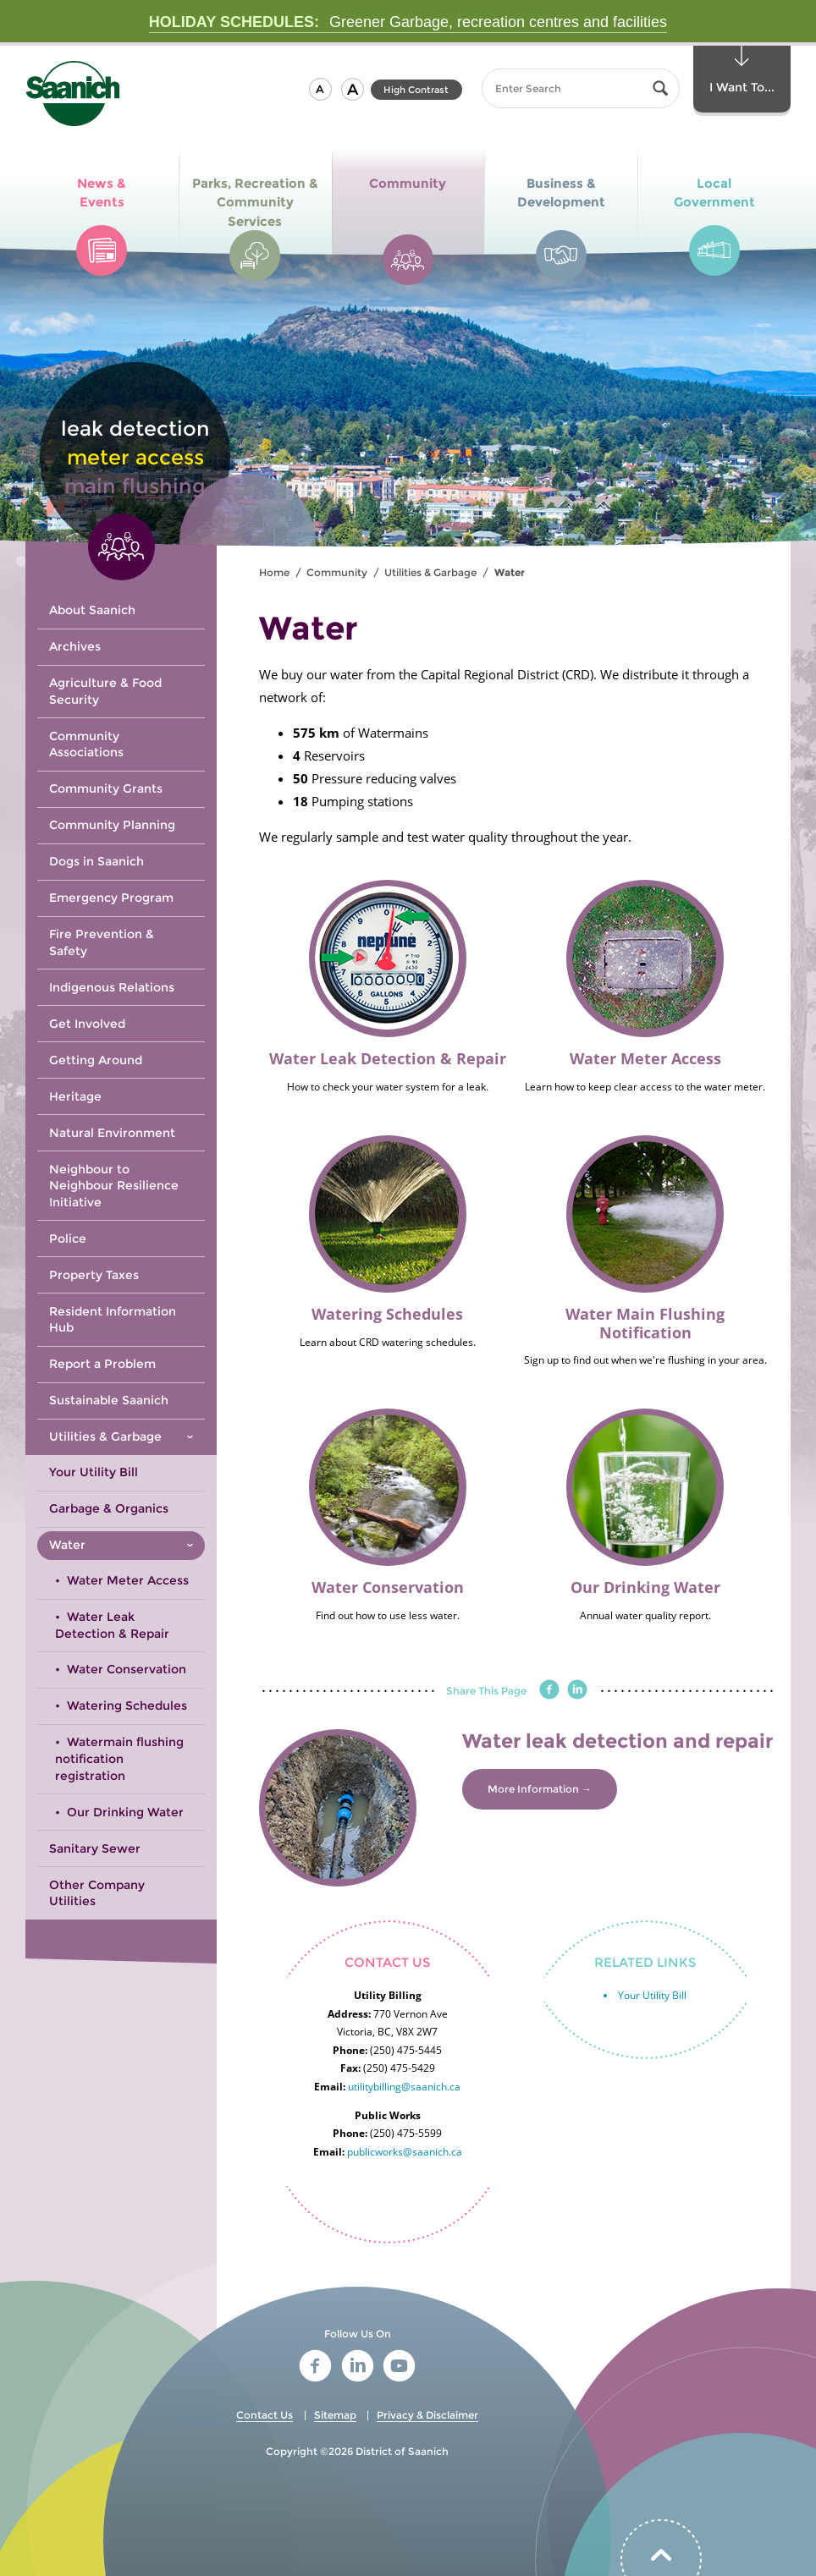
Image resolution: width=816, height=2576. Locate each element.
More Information (533, 1788)
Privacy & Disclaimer (427, 2414)
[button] (320, 89)
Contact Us (264, 2414)
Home (274, 572)
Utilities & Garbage (430, 572)
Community (336, 572)
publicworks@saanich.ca (404, 2152)
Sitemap (335, 2414)
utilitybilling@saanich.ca (404, 2086)
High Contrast (416, 90)
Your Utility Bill (652, 1995)
